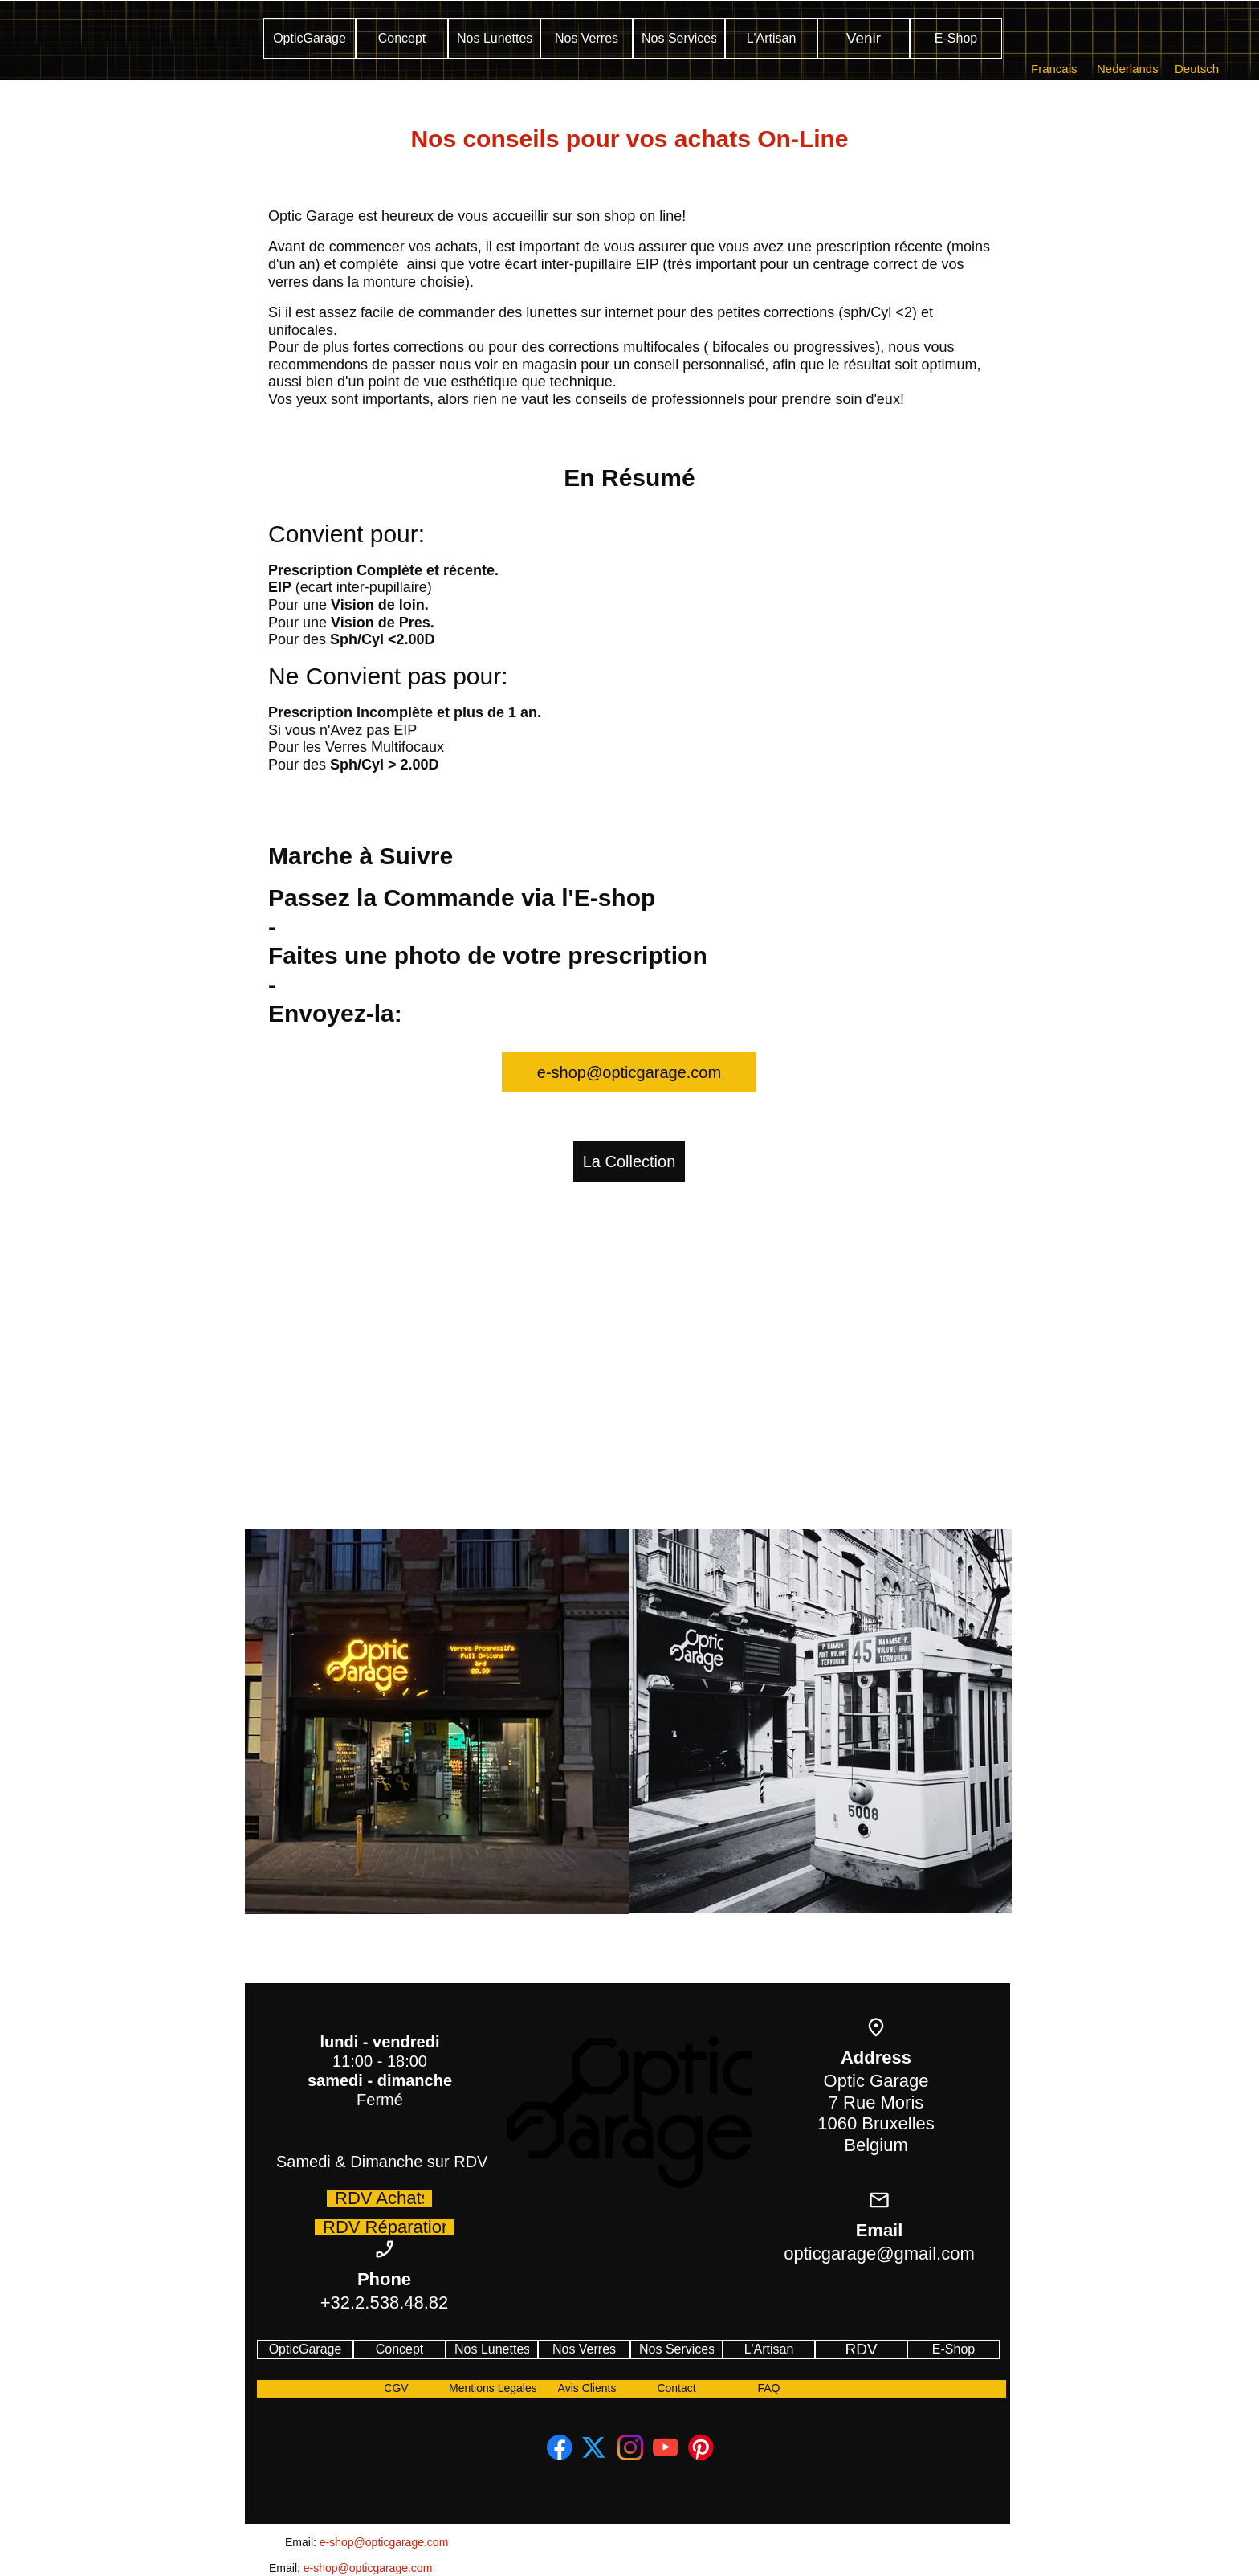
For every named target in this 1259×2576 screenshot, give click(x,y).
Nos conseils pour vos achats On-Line (629, 138)
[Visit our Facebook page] (559, 2447)
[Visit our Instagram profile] (630, 2447)
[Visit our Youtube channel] (665, 2447)
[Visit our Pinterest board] (701, 2447)
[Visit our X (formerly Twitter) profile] (595, 2447)
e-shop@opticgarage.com (384, 2542)
